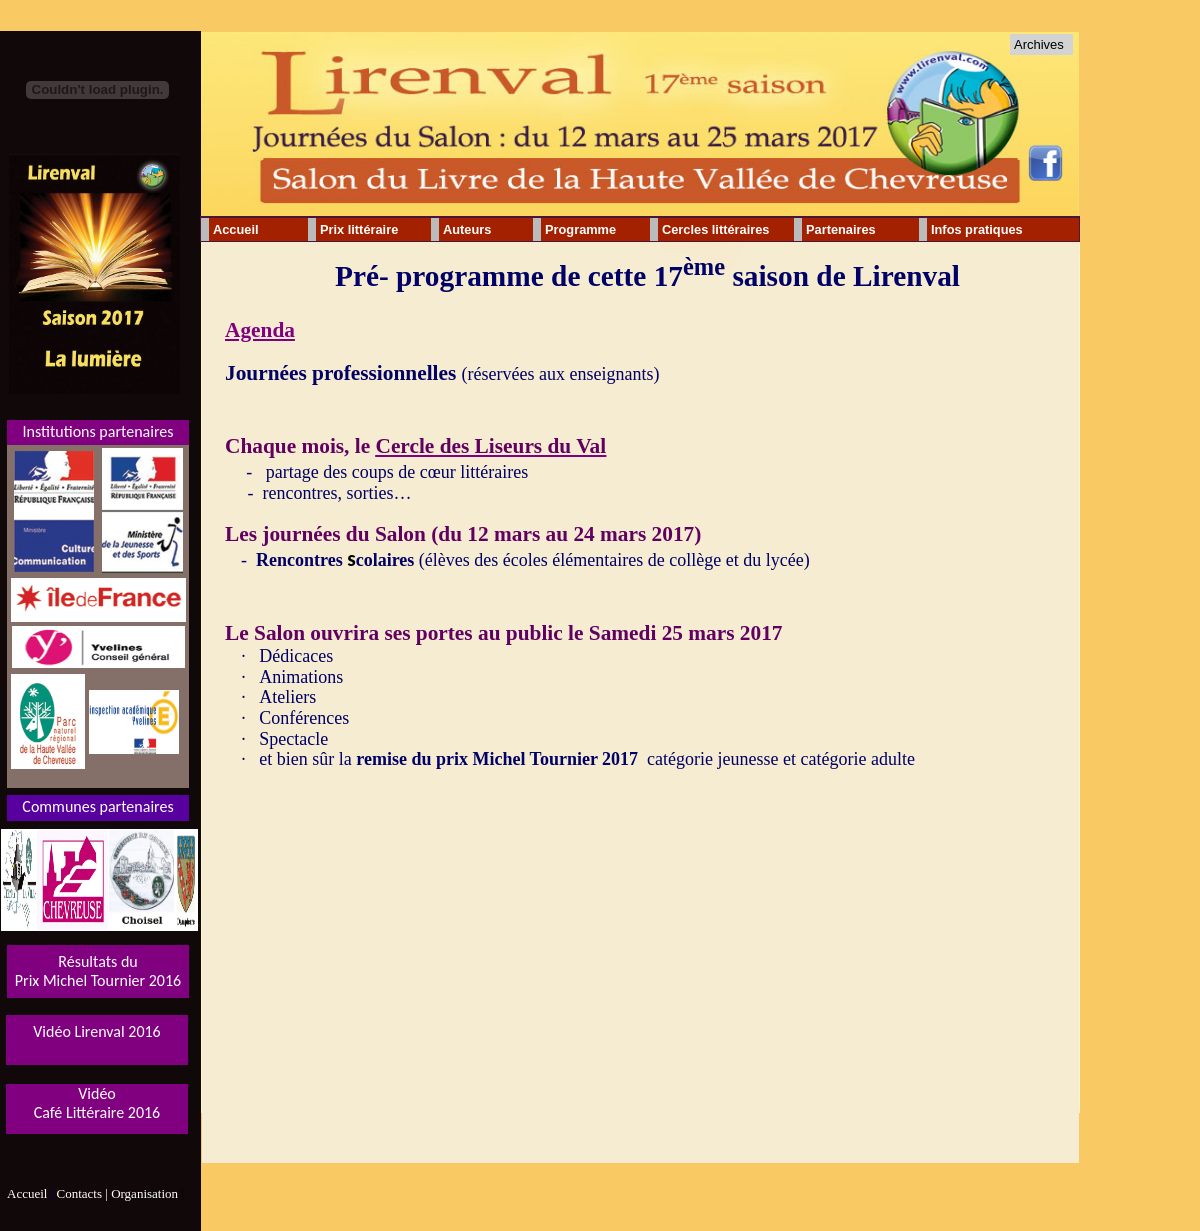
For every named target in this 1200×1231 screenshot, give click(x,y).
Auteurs (467, 229)
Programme (580, 229)
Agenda (260, 330)
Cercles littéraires (715, 229)
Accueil (236, 229)
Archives (1039, 44)
